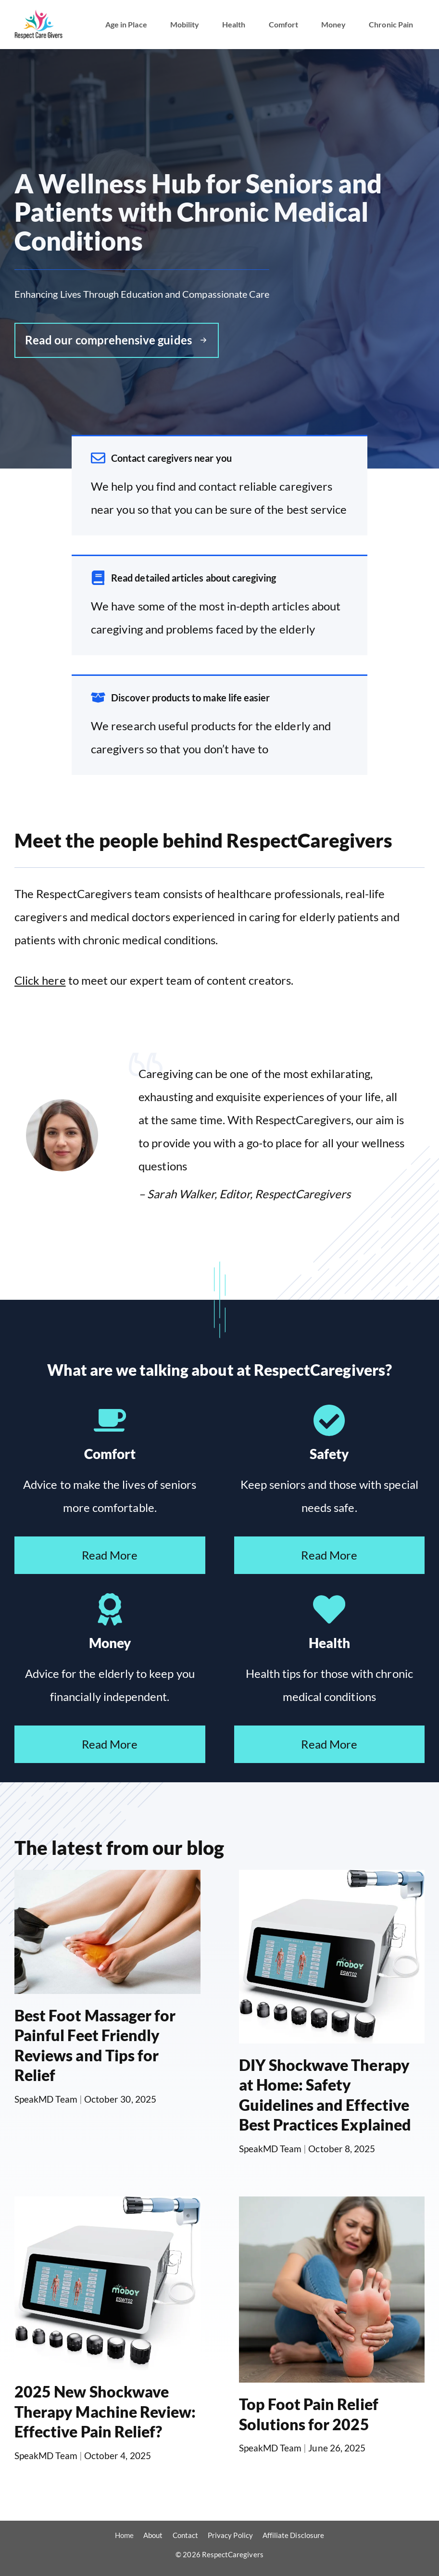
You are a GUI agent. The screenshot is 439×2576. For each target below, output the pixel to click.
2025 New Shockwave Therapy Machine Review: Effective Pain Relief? (105, 2411)
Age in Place (126, 24)
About (153, 2535)
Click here (40, 980)
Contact (185, 2535)
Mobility (184, 24)
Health (233, 24)
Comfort (283, 24)
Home (124, 2535)
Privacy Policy (230, 2535)
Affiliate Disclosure (293, 2535)
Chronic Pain (391, 24)
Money (333, 24)
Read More (110, 1555)
